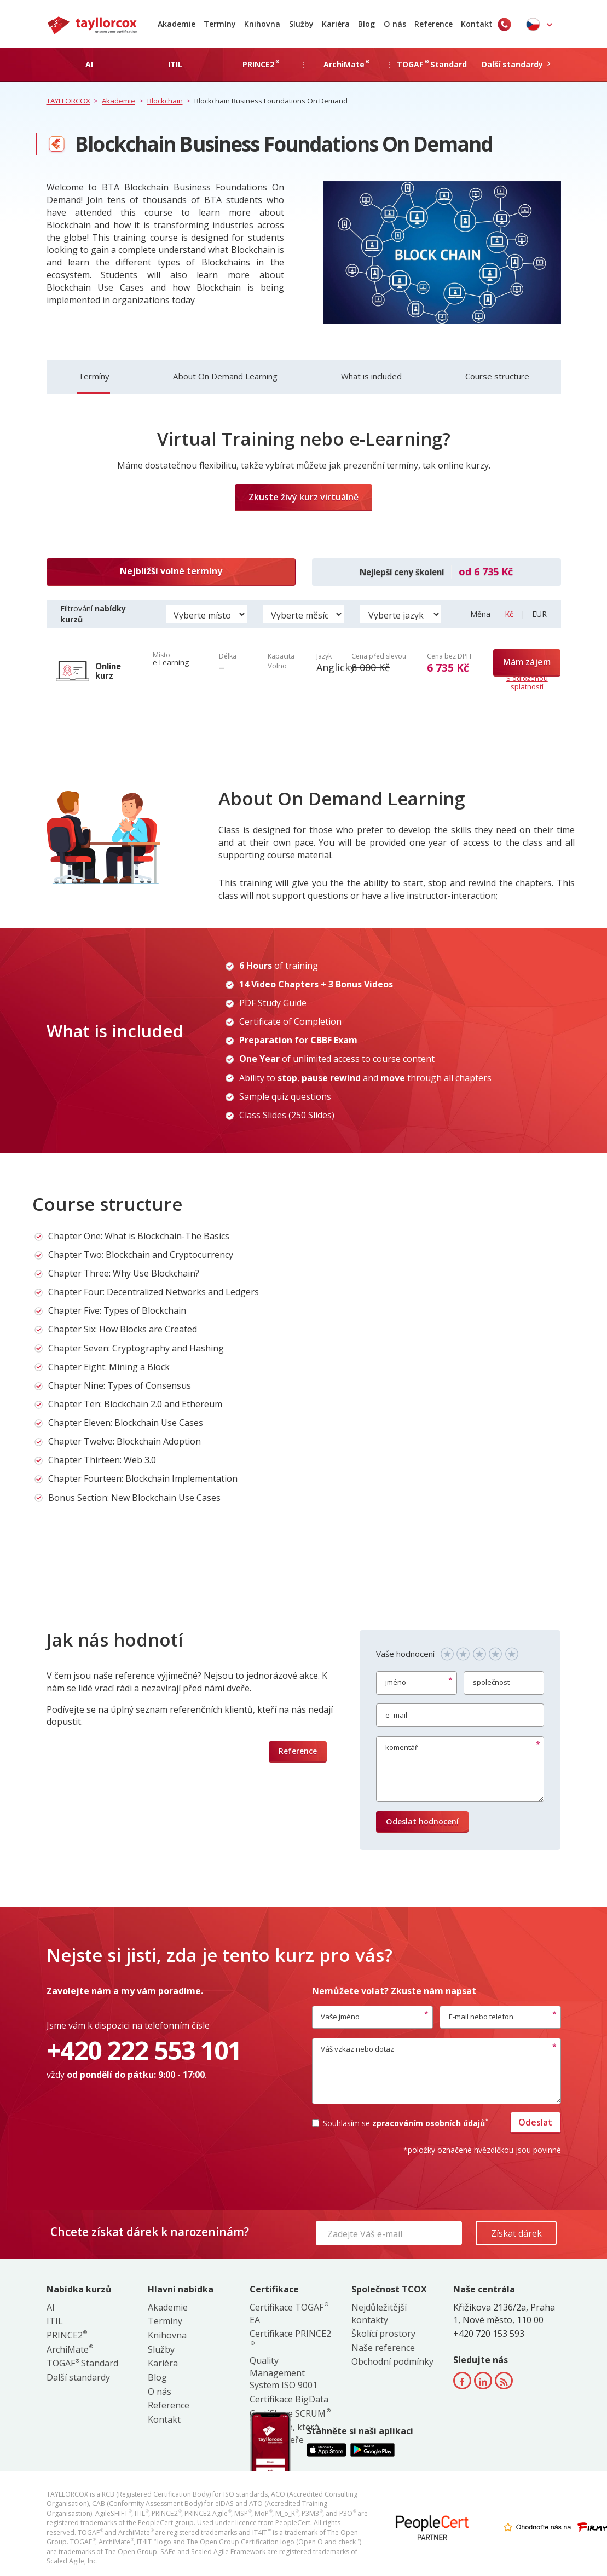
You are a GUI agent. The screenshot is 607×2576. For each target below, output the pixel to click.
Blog (366, 24)
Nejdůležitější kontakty (379, 2313)
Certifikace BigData (289, 2399)
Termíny (220, 24)
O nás (395, 24)
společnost (491, 1682)
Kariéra (336, 24)
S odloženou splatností (527, 682)
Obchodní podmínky (392, 2361)
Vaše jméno (340, 2016)
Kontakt (477, 24)
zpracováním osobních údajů (430, 2123)
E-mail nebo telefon (481, 2016)
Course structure (497, 376)
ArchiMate (70, 2349)
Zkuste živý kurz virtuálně (303, 497)
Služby (301, 24)
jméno (395, 1682)
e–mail (396, 1715)
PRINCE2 (66, 2335)
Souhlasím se (400, 2123)
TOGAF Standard (82, 2363)
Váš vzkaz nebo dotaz (357, 2049)
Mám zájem (527, 662)
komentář (401, 1747)
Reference (433, 24)
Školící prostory (383, 2333)
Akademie (176, 24)
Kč (510, 614)
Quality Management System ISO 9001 (283, 2373)
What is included (371, 376)
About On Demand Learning (225, 376)
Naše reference (383, 2348)
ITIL (55, 2321)
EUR (539, 614)
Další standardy (78, 2377)
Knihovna (262, 24)
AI (51, 2307)
